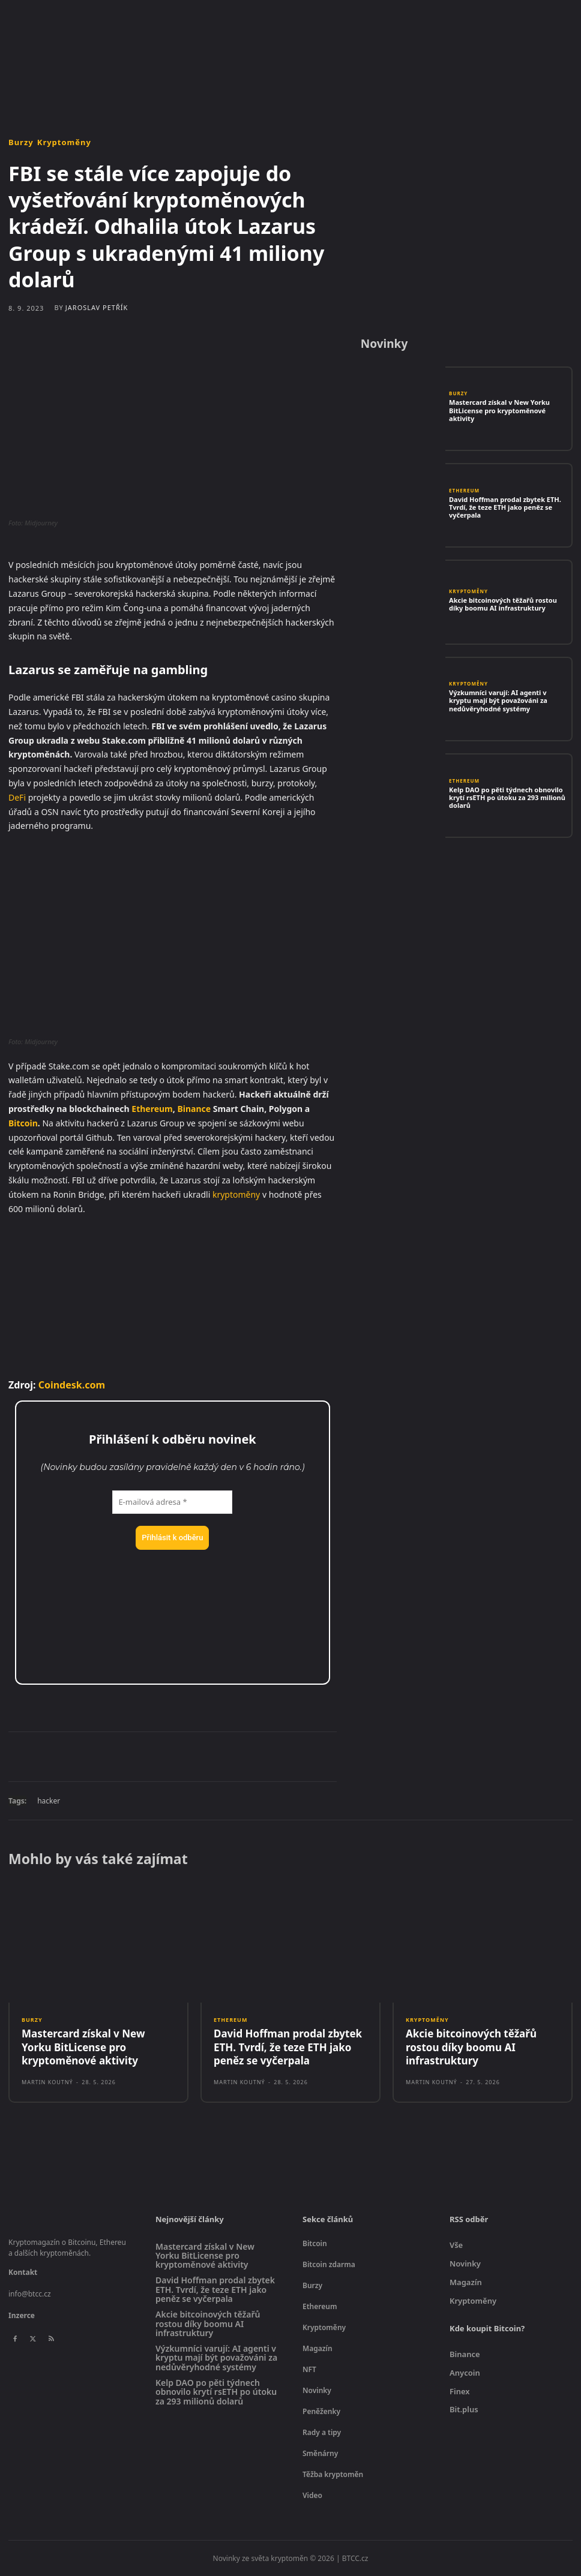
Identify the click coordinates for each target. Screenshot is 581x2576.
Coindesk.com (71, 1384)
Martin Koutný (47, 2082)
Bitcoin (23, 1123)
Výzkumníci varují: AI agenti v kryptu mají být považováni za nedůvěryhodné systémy (498, 700)
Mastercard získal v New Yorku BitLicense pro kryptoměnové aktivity (499, 410)
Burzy (21, 142)
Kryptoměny (64, 142)
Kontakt (22, 2272)
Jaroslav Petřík (96, 307)
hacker (48, 1801)
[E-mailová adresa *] (172, 1502)
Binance (194, 1108)
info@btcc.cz (29, 2294)
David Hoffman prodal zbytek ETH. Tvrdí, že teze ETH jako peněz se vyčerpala (505, 507)
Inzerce (21, 2315)
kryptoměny (236, 1194)
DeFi (17, 797)
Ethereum (151, 1108)
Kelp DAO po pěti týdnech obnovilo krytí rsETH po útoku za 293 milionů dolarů (507, 797)
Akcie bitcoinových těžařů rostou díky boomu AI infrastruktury (503, 604)
